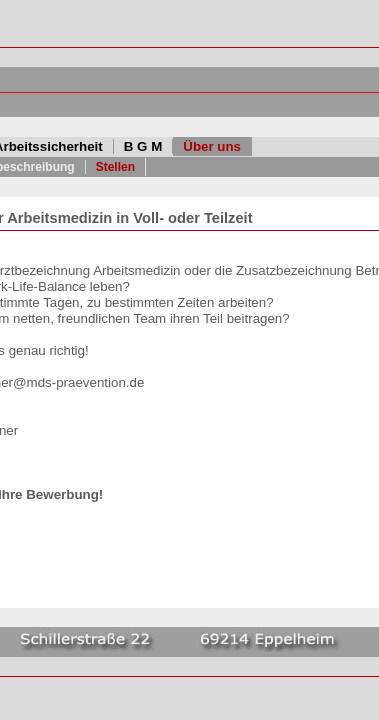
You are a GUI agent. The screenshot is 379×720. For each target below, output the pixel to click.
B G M (143, 146)
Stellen (115, 167)
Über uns (212, 146)
